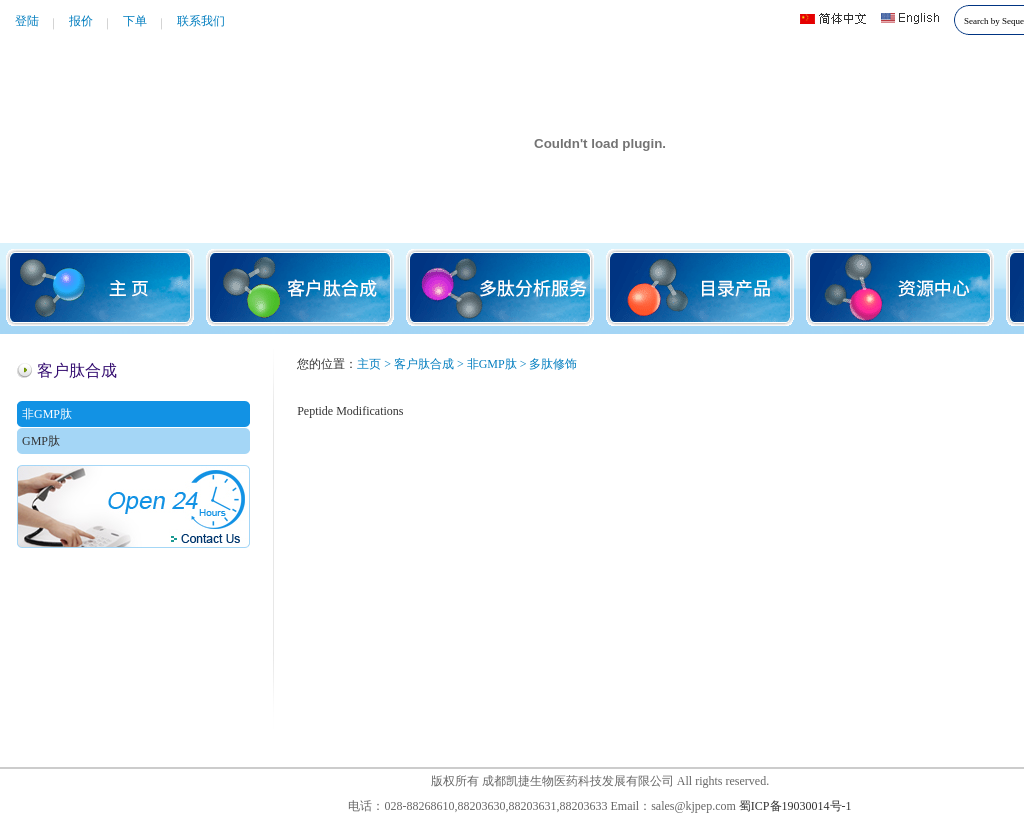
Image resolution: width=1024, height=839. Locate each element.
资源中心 (900, 287)
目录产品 (700, 287)
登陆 (27, 21)
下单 (135, 21)
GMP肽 (41, 441)
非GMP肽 (47, 414)
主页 (100, 287)
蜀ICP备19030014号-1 (795, 806)
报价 (81, 21)
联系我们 (201, 21)
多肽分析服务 (500, 287)
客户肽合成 (300, 287)
